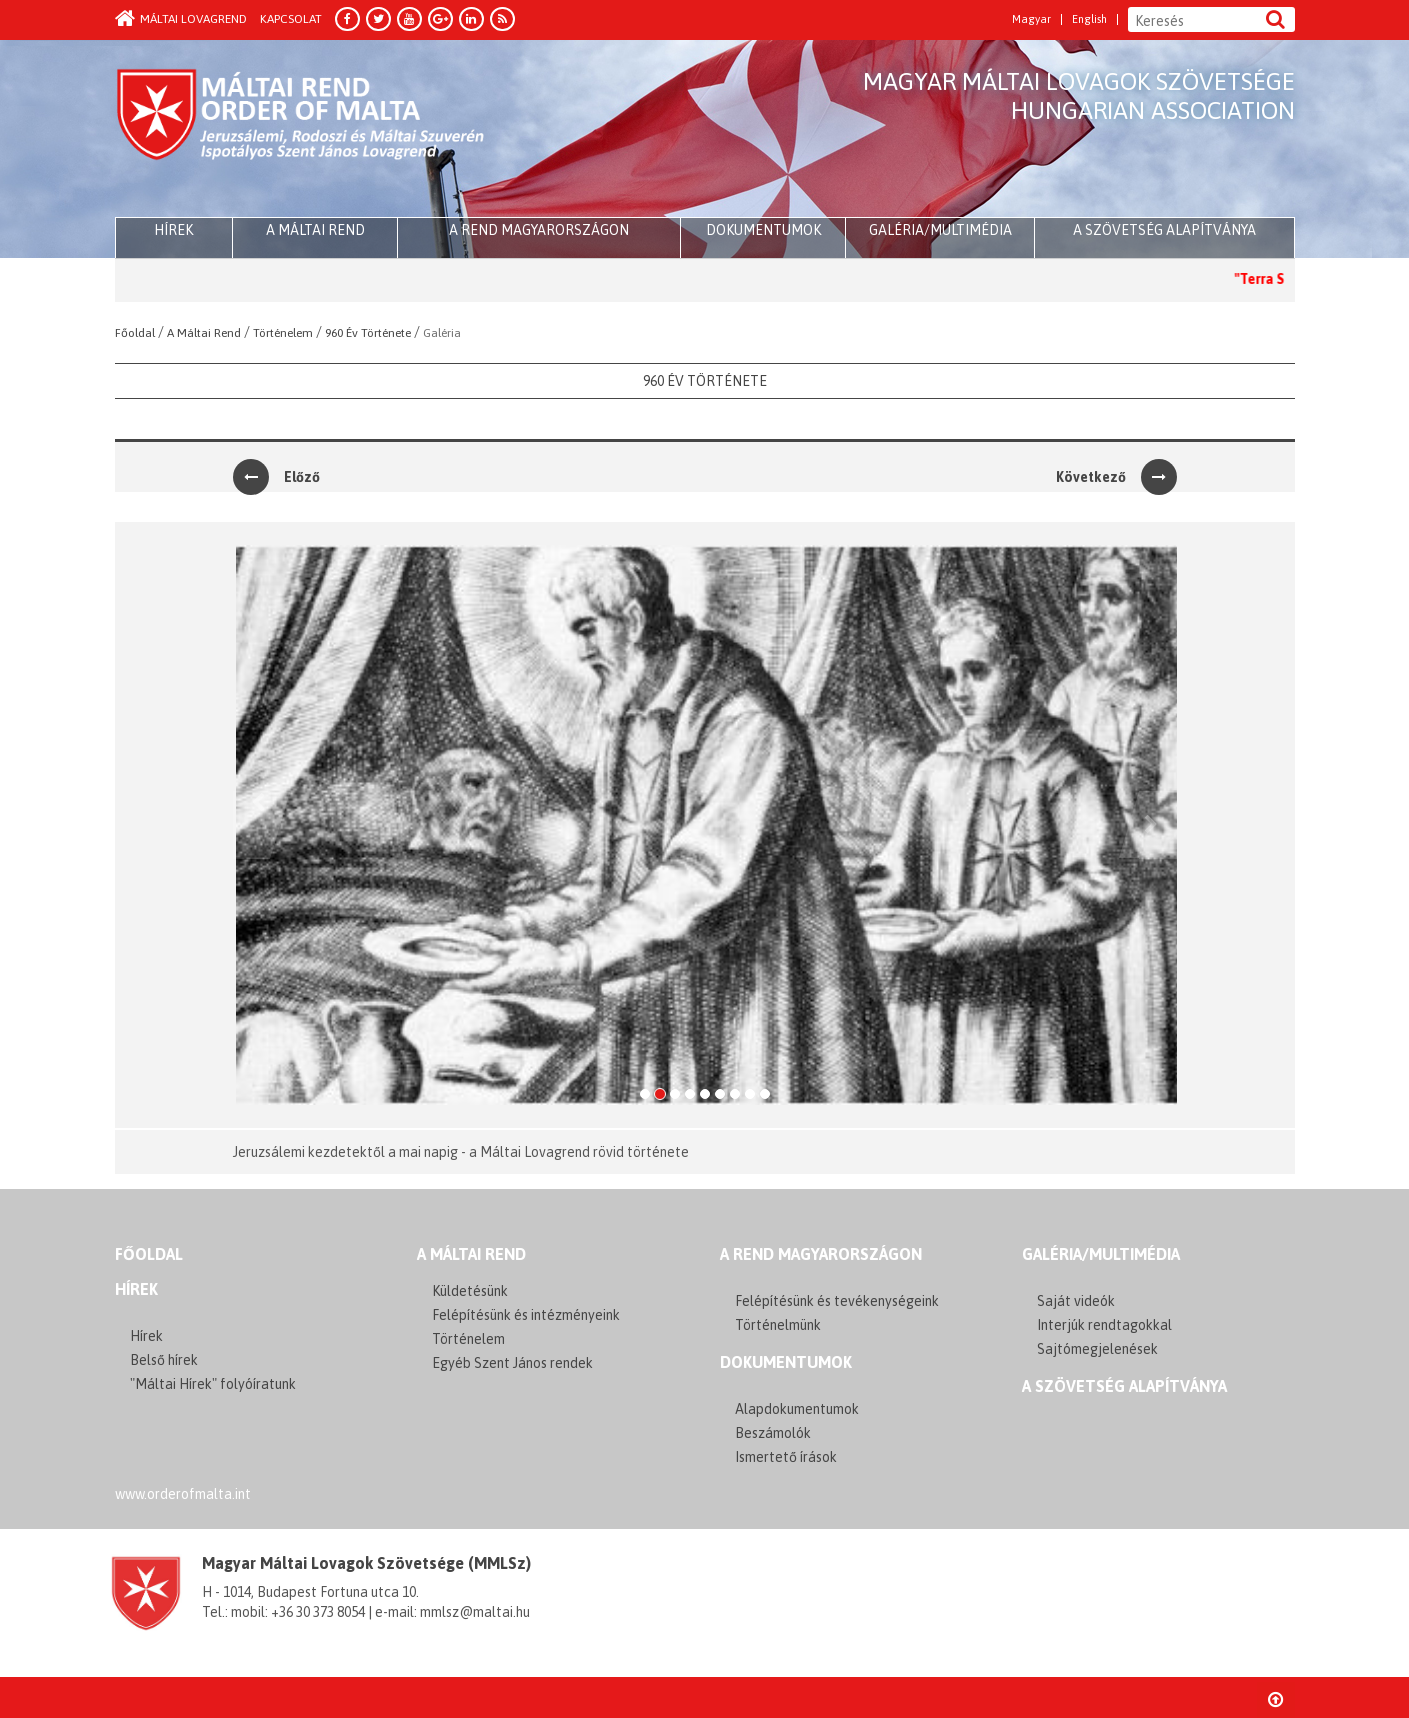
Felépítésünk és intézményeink (526, 1315)
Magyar (1031, 19)
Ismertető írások (786, 1457)
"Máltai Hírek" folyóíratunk (213, 1384)
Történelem (468, 1339)
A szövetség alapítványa (1164, 230)
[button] (252, 825)
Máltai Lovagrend (181, 19)
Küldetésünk (470, 1291)
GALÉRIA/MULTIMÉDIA (1101, 1254)
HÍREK (173, 230)
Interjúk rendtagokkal (1104, 1325)
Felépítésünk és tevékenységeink (837, 1301)
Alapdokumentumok (797, 1409)
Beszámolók (773, 1433)
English (1089, 19)
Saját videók (1076, 1301)
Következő (1116, 477)
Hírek (136, 1289)
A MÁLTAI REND (471, 1254)
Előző (276, 477)
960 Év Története (705, 381)
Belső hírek (164, 1360)
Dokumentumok (763, 230)
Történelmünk (778, 1325)
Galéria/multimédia (940, 230)
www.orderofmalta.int (183, 1494)
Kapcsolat (291, 19)
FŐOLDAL (149, 1254)
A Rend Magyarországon (539, 230)
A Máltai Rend (315, 230)
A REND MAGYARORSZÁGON (821, 1254)
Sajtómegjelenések (1097, 1349)
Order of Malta (301, 130)
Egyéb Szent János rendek (512, 1363)
